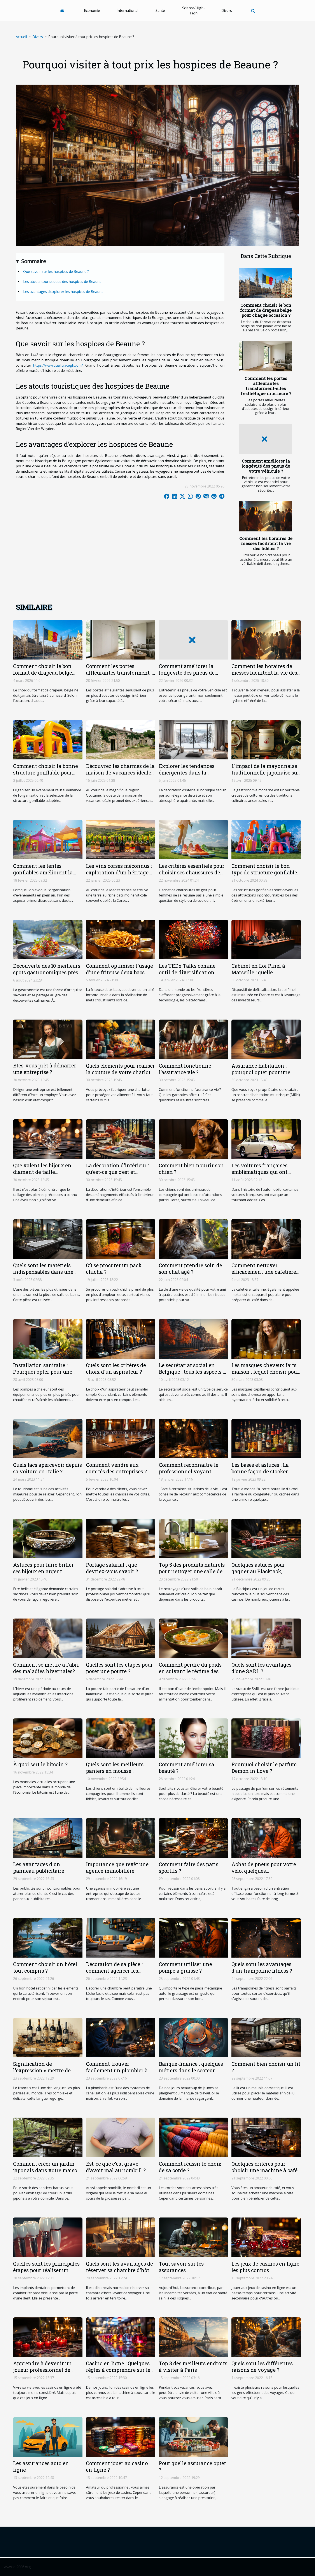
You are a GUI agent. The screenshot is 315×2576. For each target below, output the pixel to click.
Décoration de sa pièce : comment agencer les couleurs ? (114, 1971)
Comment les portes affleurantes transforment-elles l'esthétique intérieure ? (266, 386)
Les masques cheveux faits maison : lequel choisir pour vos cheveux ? (265, 1372)
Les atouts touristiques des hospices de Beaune (62, 281)
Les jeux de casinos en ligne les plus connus (265, 2266)
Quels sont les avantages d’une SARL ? (261, 1667)
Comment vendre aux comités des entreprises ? (116, 1468)
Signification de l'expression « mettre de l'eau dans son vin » (42, 2070)
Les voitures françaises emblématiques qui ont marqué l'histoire (259, 1172)
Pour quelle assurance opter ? (192, 2466)
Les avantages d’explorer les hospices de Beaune (63, 291)
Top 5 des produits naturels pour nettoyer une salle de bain (192, 1571)
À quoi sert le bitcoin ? (40, 1764)
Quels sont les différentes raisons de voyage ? (262, 2366)
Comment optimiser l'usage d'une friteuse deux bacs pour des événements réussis (119, 976)
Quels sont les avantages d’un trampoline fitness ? (261, 1967)
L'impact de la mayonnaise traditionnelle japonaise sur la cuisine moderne (265, 772)
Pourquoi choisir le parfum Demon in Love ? (264, 1767)
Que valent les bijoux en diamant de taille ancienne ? (42, 1172)
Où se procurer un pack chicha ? (114, 1268)
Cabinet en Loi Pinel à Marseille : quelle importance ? (258, 972)
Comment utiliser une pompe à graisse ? (185, 1967)
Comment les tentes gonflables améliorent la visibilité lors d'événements (47, 872)
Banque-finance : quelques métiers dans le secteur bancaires (191, 2070)
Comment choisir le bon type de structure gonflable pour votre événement (264, 872)
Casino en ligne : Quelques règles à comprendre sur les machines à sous (119, 2370)
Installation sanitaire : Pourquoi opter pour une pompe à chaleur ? (42, 1372)
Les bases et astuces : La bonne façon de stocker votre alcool (260, 1471)
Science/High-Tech (193, 10)
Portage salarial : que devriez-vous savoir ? (112, 1568)
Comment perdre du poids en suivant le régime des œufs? (190, 1671)
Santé (160, 10)
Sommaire (33, 261)
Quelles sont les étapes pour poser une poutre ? (119, 1667)
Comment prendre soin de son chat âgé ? (190, 1268)
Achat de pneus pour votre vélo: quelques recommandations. (263, 1871)
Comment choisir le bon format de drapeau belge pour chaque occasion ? (266, 310)
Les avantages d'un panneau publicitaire (38, 1867)
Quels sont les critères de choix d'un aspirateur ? (116, 1368)
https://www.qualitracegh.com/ (58, 365)
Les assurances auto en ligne (41, 2466)
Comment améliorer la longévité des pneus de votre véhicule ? (266, 466)
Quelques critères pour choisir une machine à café (264, 2167)
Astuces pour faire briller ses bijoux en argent (43, 1568)
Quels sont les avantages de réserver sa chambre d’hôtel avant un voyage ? (120, 2270)
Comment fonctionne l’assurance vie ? (185, 1069)
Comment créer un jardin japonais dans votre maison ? (47, 2170)
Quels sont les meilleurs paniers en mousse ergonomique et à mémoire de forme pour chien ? (118, 1774)
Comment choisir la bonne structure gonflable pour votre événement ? (45, 772)
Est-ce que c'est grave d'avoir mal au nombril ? (116, 2167)
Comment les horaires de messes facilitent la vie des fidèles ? (265, 543)
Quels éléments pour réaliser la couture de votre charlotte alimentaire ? (120, 1072)
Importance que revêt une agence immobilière (117, 1867)
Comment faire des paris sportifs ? (188, 1867)
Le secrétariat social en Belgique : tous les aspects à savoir (192, 1372)
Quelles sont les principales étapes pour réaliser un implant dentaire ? (46, 2270)
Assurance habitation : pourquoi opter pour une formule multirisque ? (260, 1072)
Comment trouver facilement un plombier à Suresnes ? (117, 2070)
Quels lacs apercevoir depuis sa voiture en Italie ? (47, 1468)
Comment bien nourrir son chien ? (191, 1168)
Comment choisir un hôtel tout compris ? (45, 1967)
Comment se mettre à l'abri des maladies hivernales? (46, 1667)
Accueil (21, 36)
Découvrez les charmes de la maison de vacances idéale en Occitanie (120, 772)
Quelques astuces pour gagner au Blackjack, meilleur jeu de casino (258, 1571)
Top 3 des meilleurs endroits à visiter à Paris (193, 2366)
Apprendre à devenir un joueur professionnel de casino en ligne (42, 2370)
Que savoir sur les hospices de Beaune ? (56, 271)
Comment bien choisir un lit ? (265, 2067)
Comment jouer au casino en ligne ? (117, 2466)
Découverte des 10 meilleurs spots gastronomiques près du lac (46, 972)
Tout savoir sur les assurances (181, 2266)
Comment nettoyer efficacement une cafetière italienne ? (263, 1272)
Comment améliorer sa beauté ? (186, 1767)
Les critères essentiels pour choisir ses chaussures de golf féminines (191, 872)
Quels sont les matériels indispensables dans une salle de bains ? (43, 1272)
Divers (226, 10)
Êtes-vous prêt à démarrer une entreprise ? (44, 1068)
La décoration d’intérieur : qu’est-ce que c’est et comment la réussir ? (117, 1172)
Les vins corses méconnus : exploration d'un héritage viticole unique (119, 872)
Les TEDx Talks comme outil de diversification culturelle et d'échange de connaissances (190, 976)
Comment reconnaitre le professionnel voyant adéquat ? (188, 1471)
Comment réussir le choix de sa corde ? (190, 2167)
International (127, 10)
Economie (92, 10)
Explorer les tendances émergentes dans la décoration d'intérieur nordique (186, 776)
